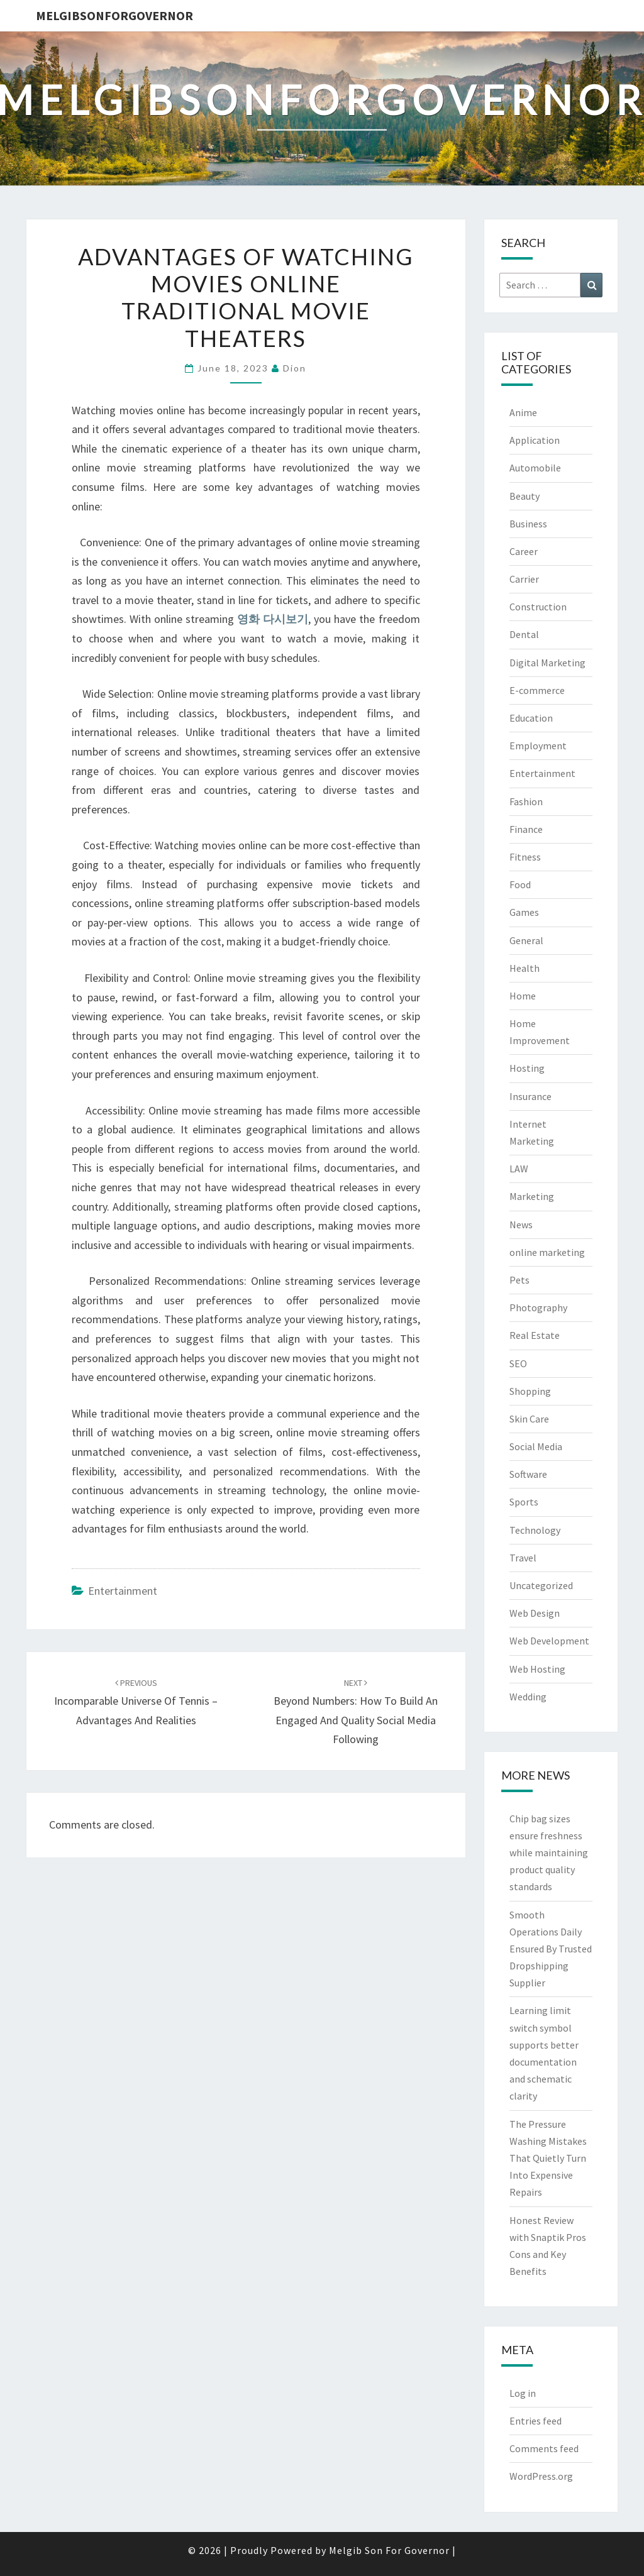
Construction (538, 606)
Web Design (534, 1613)
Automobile (535, 467)
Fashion (526, 801)
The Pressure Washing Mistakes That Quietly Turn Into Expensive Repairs (548, 2158)
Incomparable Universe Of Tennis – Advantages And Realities (136, 1702)
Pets (519, 1280)
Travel (522, 1557)
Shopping (530, 1391)
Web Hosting (537, 1669)
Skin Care (529, 1418)
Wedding (528, 1696)
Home (522, 995)
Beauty (524, 496)
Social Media (535, 1446)
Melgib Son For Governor (389, 2550)
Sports (523, 1501)
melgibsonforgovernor (114, 15)
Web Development (549, 1640)
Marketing (531, 1196)
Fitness (525, 856)
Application (534, 440)
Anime (523, 412)
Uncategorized (541, 1585)
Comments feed (544, 2448)
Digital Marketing (547, 662)
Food (520, 884)
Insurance (530, 1096)
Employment (538, 745)
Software (528, 1474)
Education (531, 718)
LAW (518, 1168)
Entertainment (122, 1590)
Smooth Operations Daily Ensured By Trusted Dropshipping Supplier (550, 1949)
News (521, 1224)
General (526, 940)
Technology (534, 1530)
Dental (524, 634)
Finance (526, 829)
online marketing (547, 1252)
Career (523, 551)
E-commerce (537, 690)
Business (528, 523)
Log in (522, 2393)
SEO (518, 1363)
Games (524, 912)
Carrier (524, 579)
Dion (294, 368)
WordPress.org (541, 2476)
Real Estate (534, 1335)
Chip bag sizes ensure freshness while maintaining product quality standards (548, 1852)
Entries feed (535, 2420)
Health (524, 968)
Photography (538, 1307)
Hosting (527, 1068)
